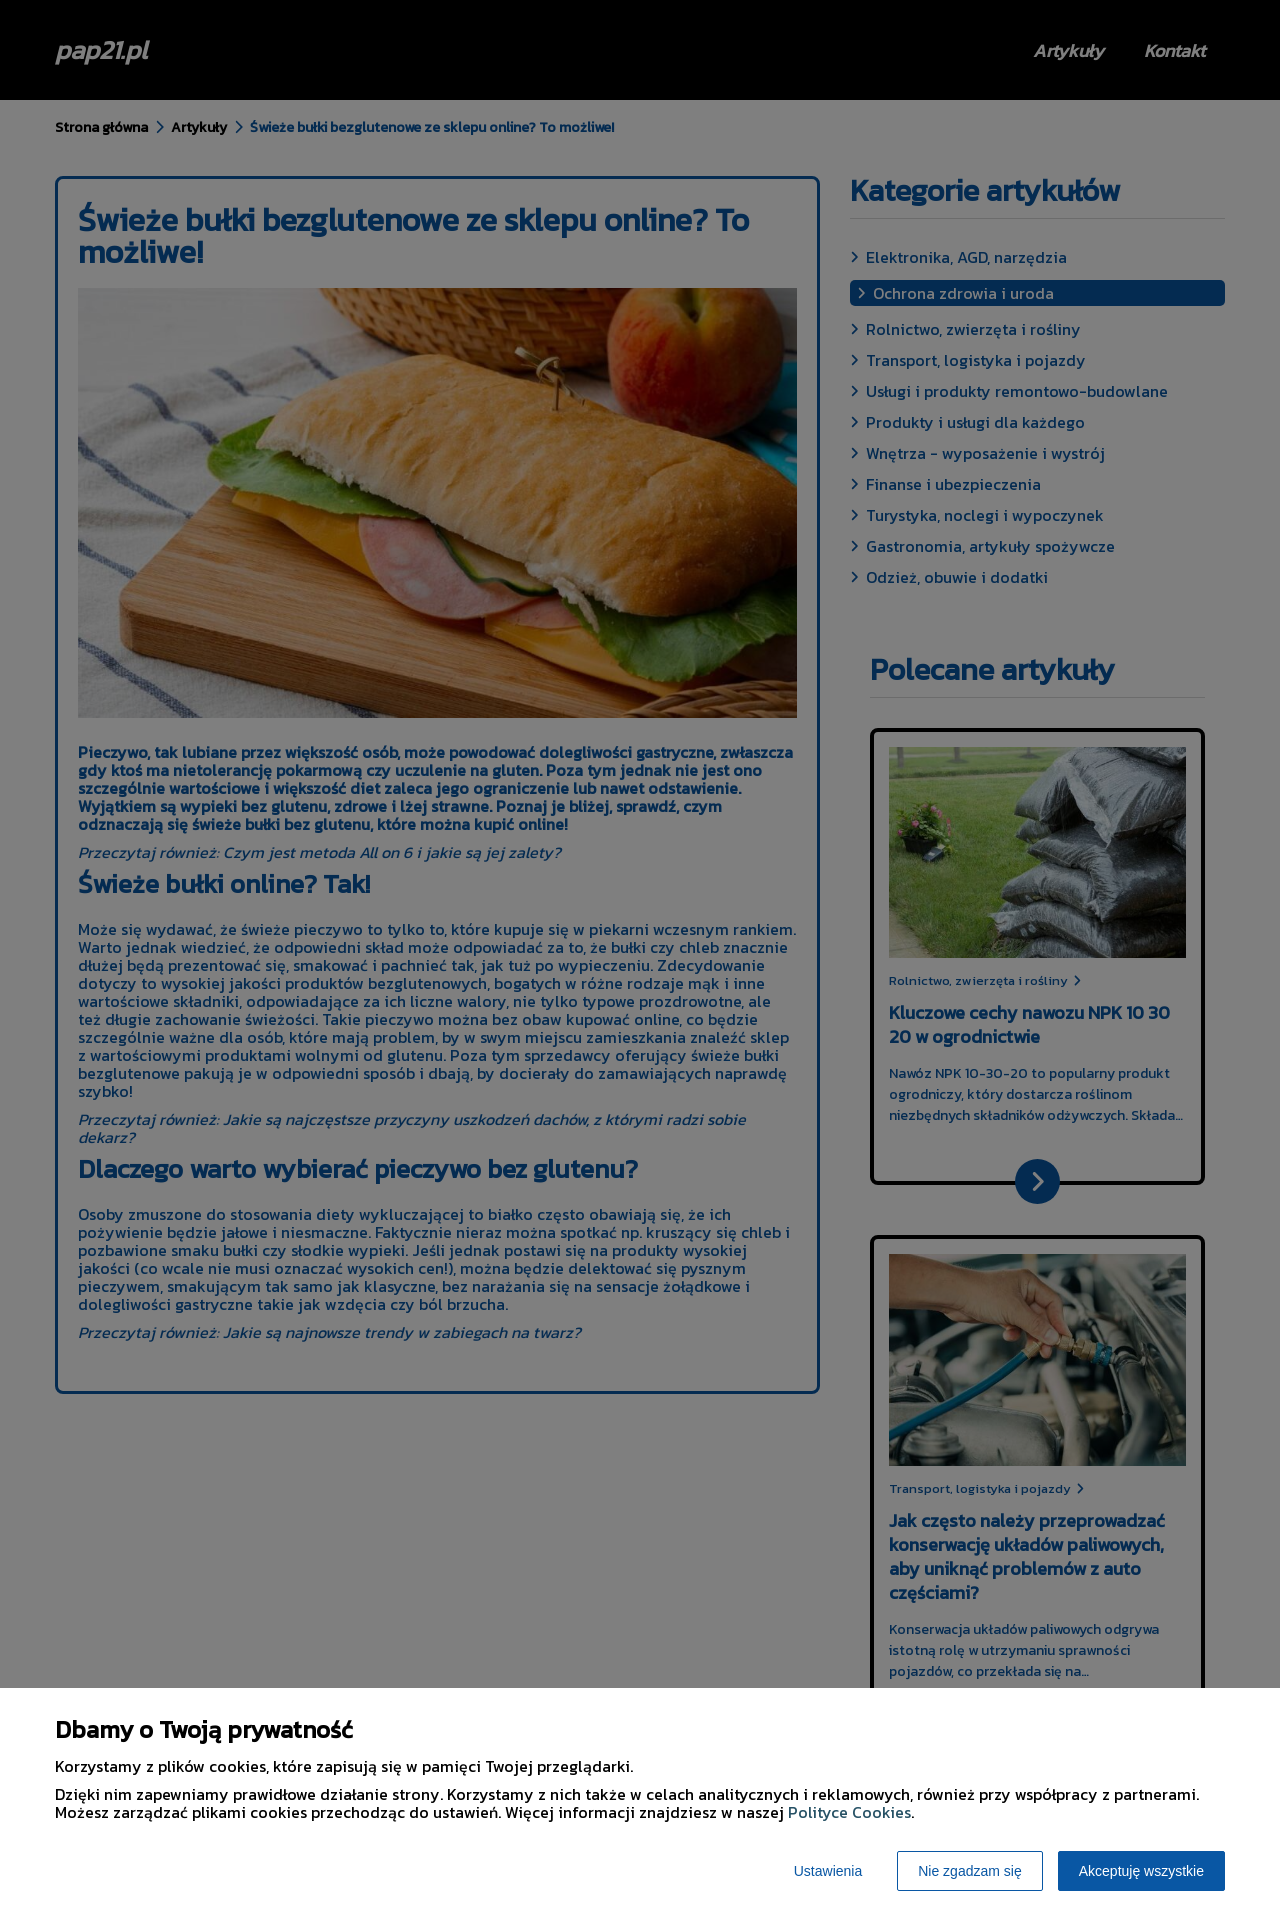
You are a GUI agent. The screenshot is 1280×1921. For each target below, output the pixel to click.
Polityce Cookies (849, 1812)
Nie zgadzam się (970, 1871)
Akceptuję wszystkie (1141, 1871)
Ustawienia (828, 1871)
